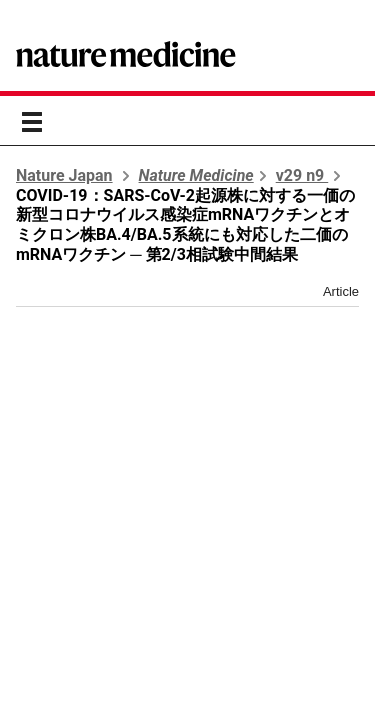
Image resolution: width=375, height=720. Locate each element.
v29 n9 (302, 175)
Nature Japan (64, 175)
